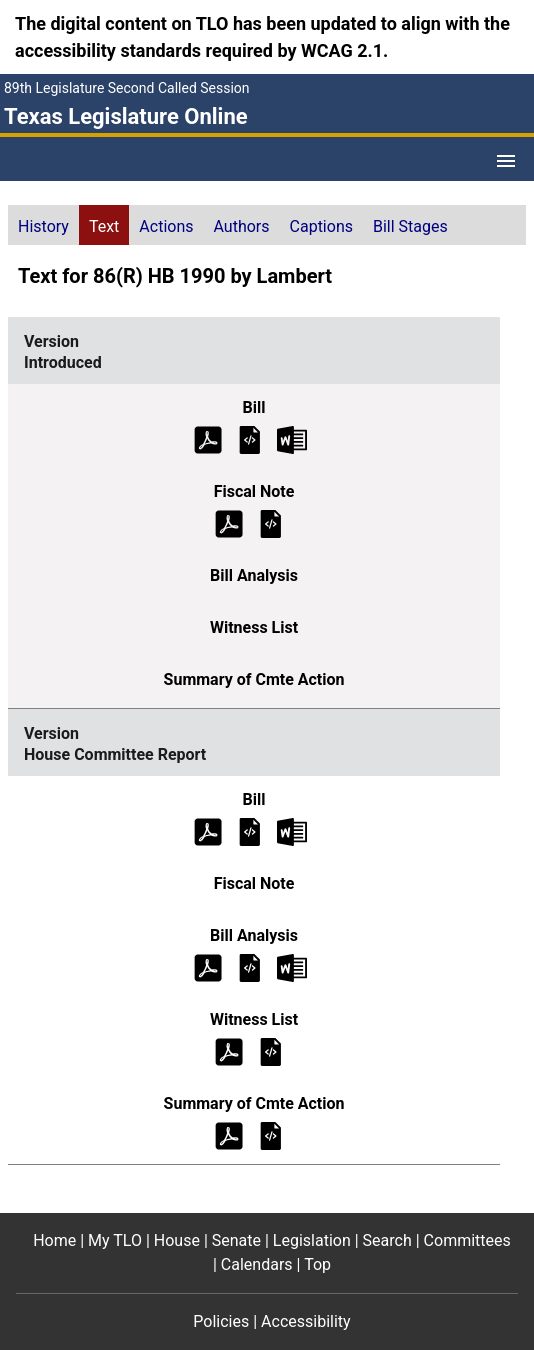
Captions (321, 226)
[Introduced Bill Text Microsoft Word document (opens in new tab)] (292, 438)
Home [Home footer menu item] (54, 1240)
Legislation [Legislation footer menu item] (312, 1240)
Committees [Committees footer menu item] (467, 1240)
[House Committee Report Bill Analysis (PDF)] (208, 966)
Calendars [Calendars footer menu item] (257, 1264)
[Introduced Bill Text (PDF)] (208, 438)
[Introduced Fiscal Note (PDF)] (229, 522)
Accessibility (306, 1321)
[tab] (43, 225)
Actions (166, 226)
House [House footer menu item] (177, 1240)
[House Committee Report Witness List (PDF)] (229, 1050)
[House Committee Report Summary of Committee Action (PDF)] (229, 1134)
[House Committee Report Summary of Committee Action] (271, 1134)
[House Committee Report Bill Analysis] (250, 966)
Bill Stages (410, 226)
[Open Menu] (506, 161)
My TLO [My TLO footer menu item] (115, 1240)
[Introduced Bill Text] (250, 438)
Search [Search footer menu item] (387, 1240)
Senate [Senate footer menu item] (236, 1240)
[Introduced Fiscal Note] (271, 522)
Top (317, 1264)
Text (104, 226)
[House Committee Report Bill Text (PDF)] (208, 830)
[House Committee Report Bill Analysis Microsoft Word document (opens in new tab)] (292, 966)
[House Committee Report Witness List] (271, 1050)
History (43, 226)
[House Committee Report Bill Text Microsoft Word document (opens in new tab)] (292, 830)
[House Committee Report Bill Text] (250, 830)
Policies (221, 1321)
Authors (242, 226)
